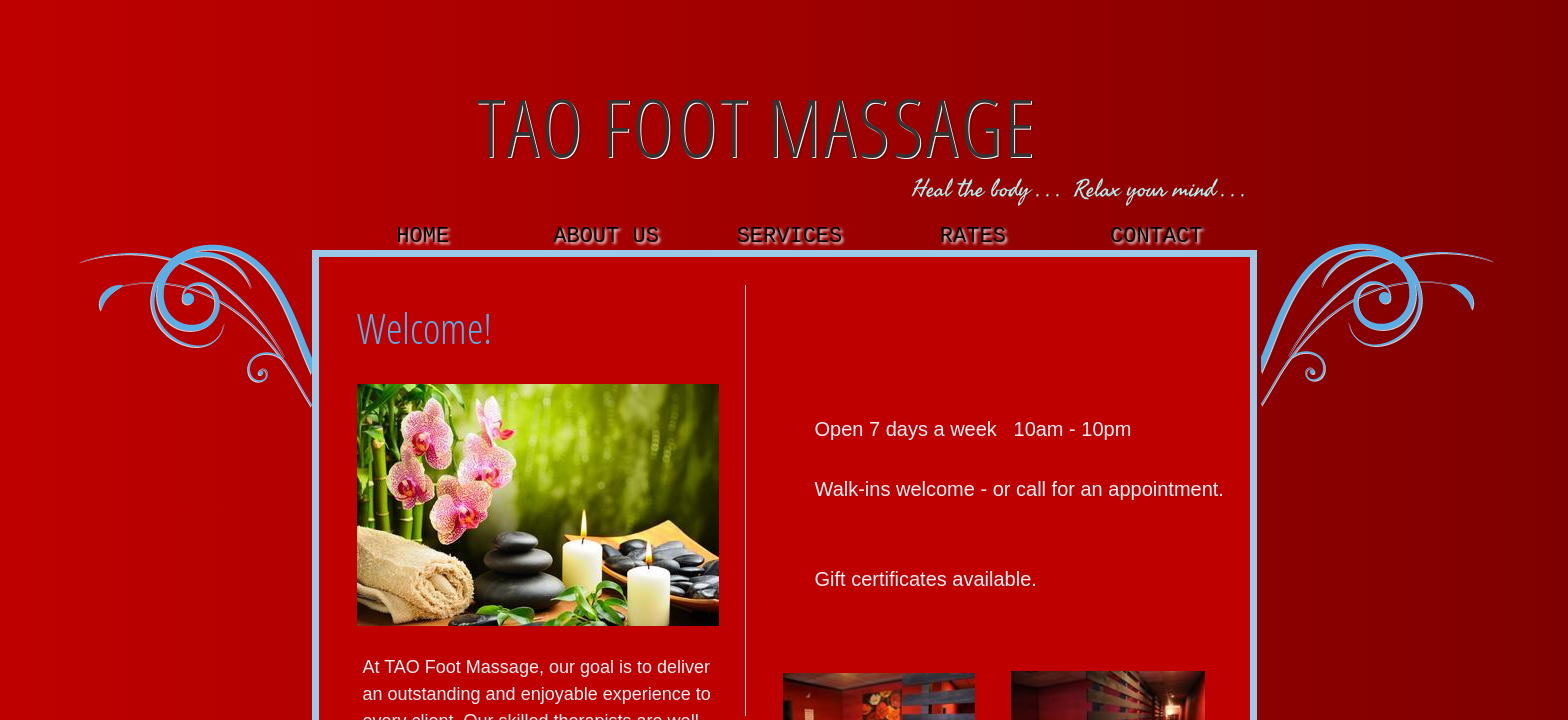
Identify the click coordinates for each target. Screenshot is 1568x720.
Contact (1156, 236)
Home (422, 236)
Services (790, 236)
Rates (973, 236)
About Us (606, 236)
